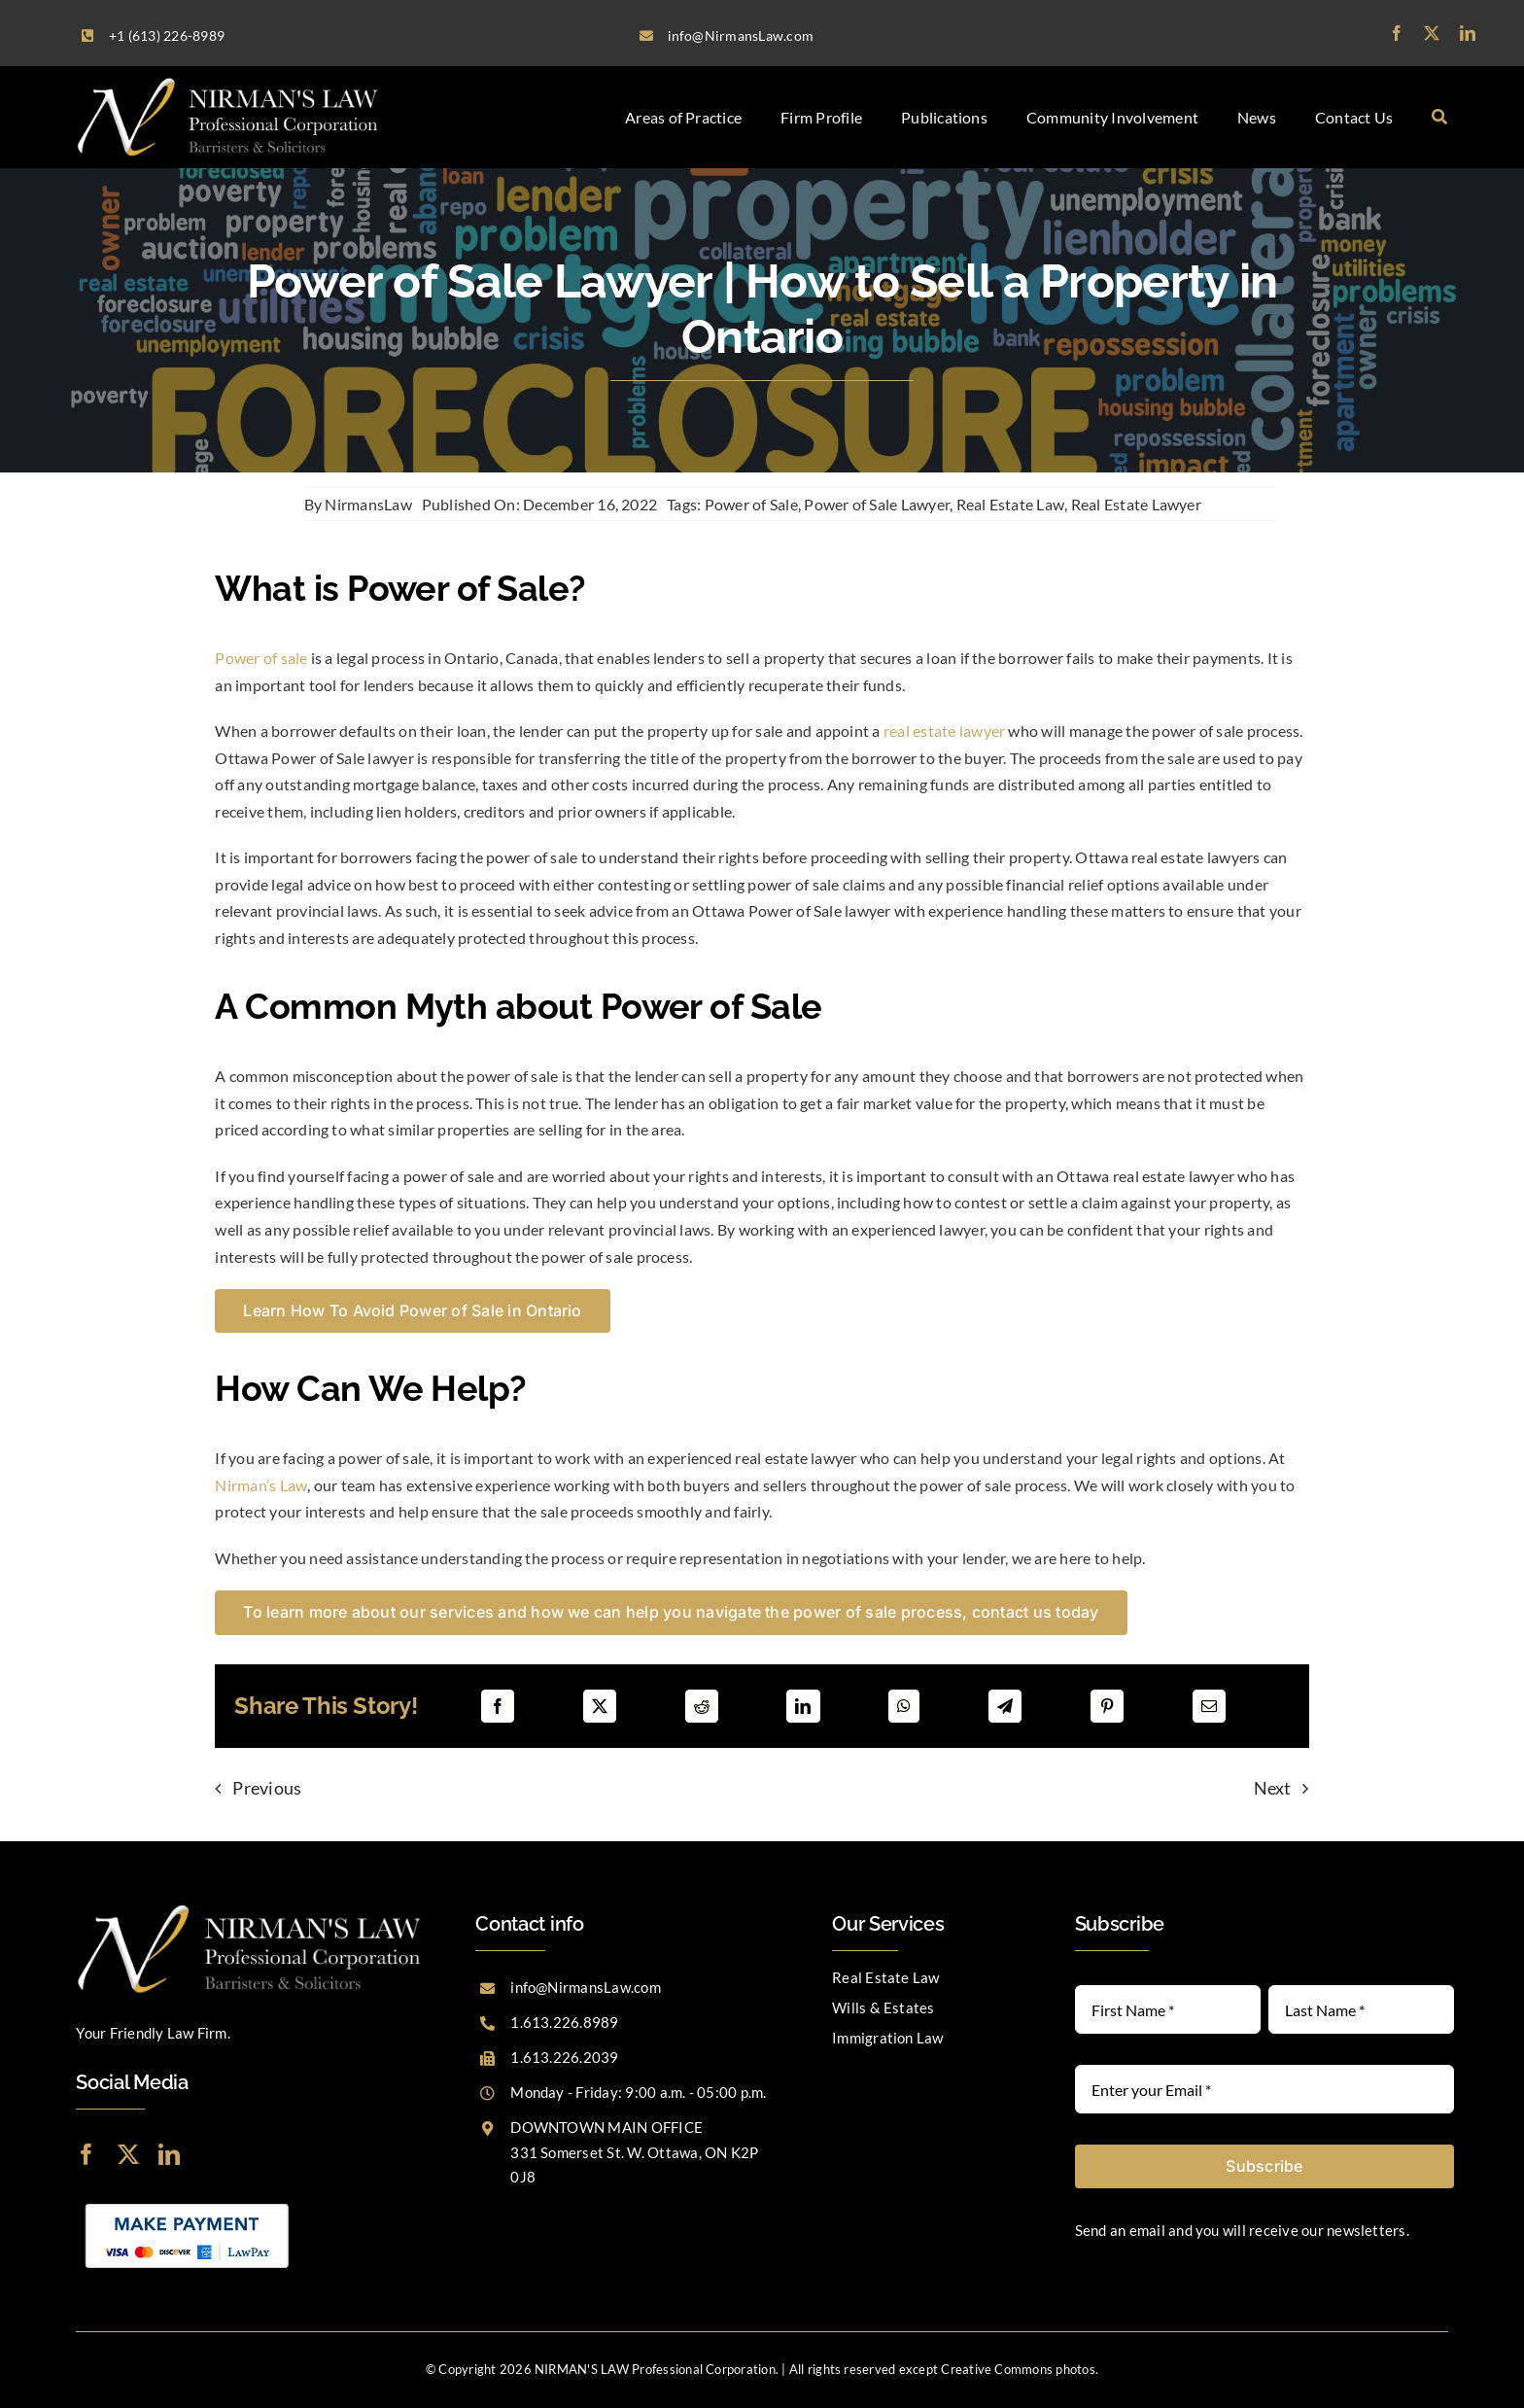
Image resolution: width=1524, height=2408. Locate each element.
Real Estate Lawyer (1136, 504)
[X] (599, 1706)
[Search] (1439, 117)
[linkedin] (1467, 33)
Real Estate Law (1010, 504)
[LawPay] (187, 2201)
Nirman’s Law (261, 1485)
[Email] (1209, 1706)
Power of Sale (751, 504)
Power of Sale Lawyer (877, 504)
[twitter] (1431, 33)
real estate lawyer (944, 730)
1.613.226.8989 (564, 2022)
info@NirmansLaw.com (585, 1987)
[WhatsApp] (903, 1706)
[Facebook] (497, 1706)
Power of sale (261, 657)
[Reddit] (701, 1706)
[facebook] (1396, 33)
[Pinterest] (1107, 1706)
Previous (266, 1787)
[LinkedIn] (802, 1706)
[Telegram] (1005, 1706)
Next (1273, 1787)
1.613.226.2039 (564, 2057)
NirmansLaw (368, 504)
